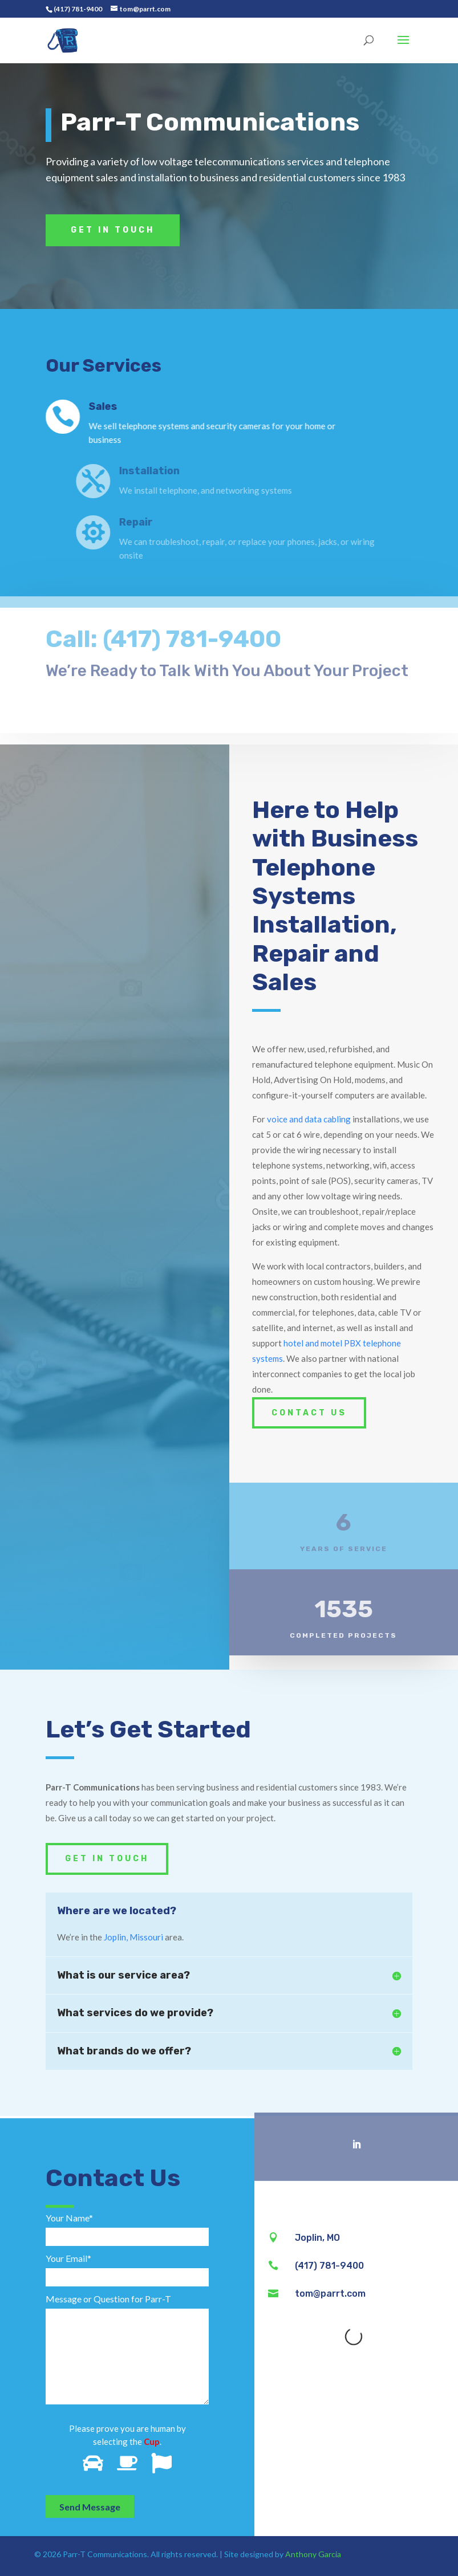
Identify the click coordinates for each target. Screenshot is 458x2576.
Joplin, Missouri (133, 1937)
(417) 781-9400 (78, 9)
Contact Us (309, 1413)
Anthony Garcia (313, 2554)
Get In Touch (113, 230)
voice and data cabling (309, 1119)
